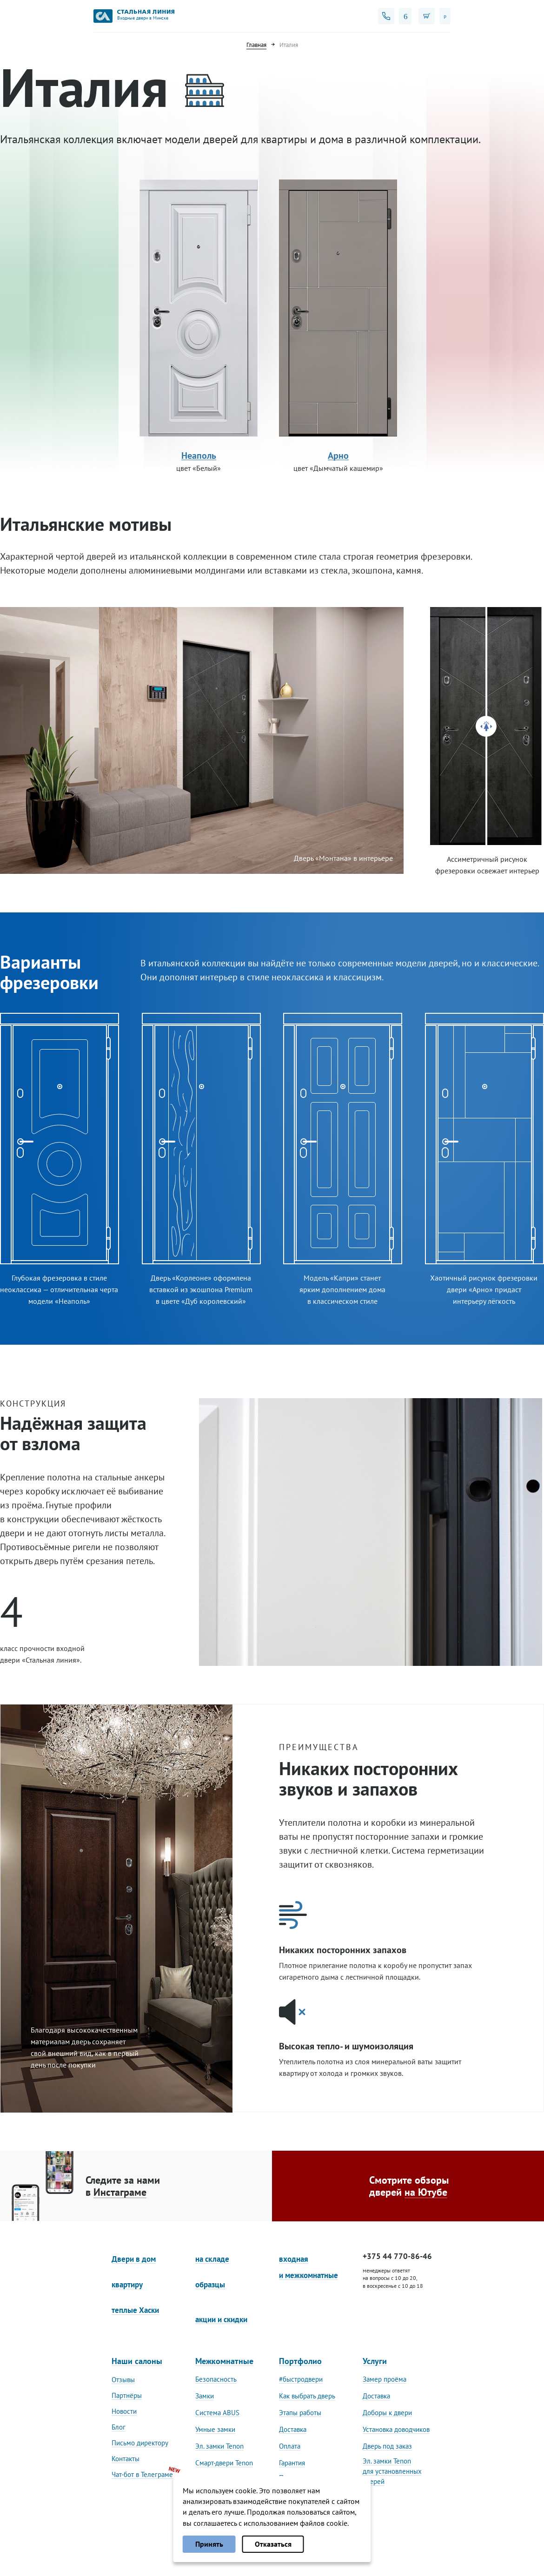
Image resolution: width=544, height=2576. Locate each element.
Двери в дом (134, 2259)
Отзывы (123, 2379)
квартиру (127, 2284)
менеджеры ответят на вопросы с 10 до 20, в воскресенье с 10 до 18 (393, 2278)
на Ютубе (426, 2192)
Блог (119, 2427)
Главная (256, 45)
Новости (124, 2411)
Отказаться (273, 2544)
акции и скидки (221, 2319)
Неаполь (198, 456)
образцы (210, 2284)
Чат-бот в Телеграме (142, 2474)
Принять (209, 2544)
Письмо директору (140, 2442)
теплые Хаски (135, 2310)
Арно (338, 456)
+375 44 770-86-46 (397, 2256)
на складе (212, 2259)
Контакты (125, 2458)
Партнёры (127, 2395)
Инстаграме (119, 2192)
